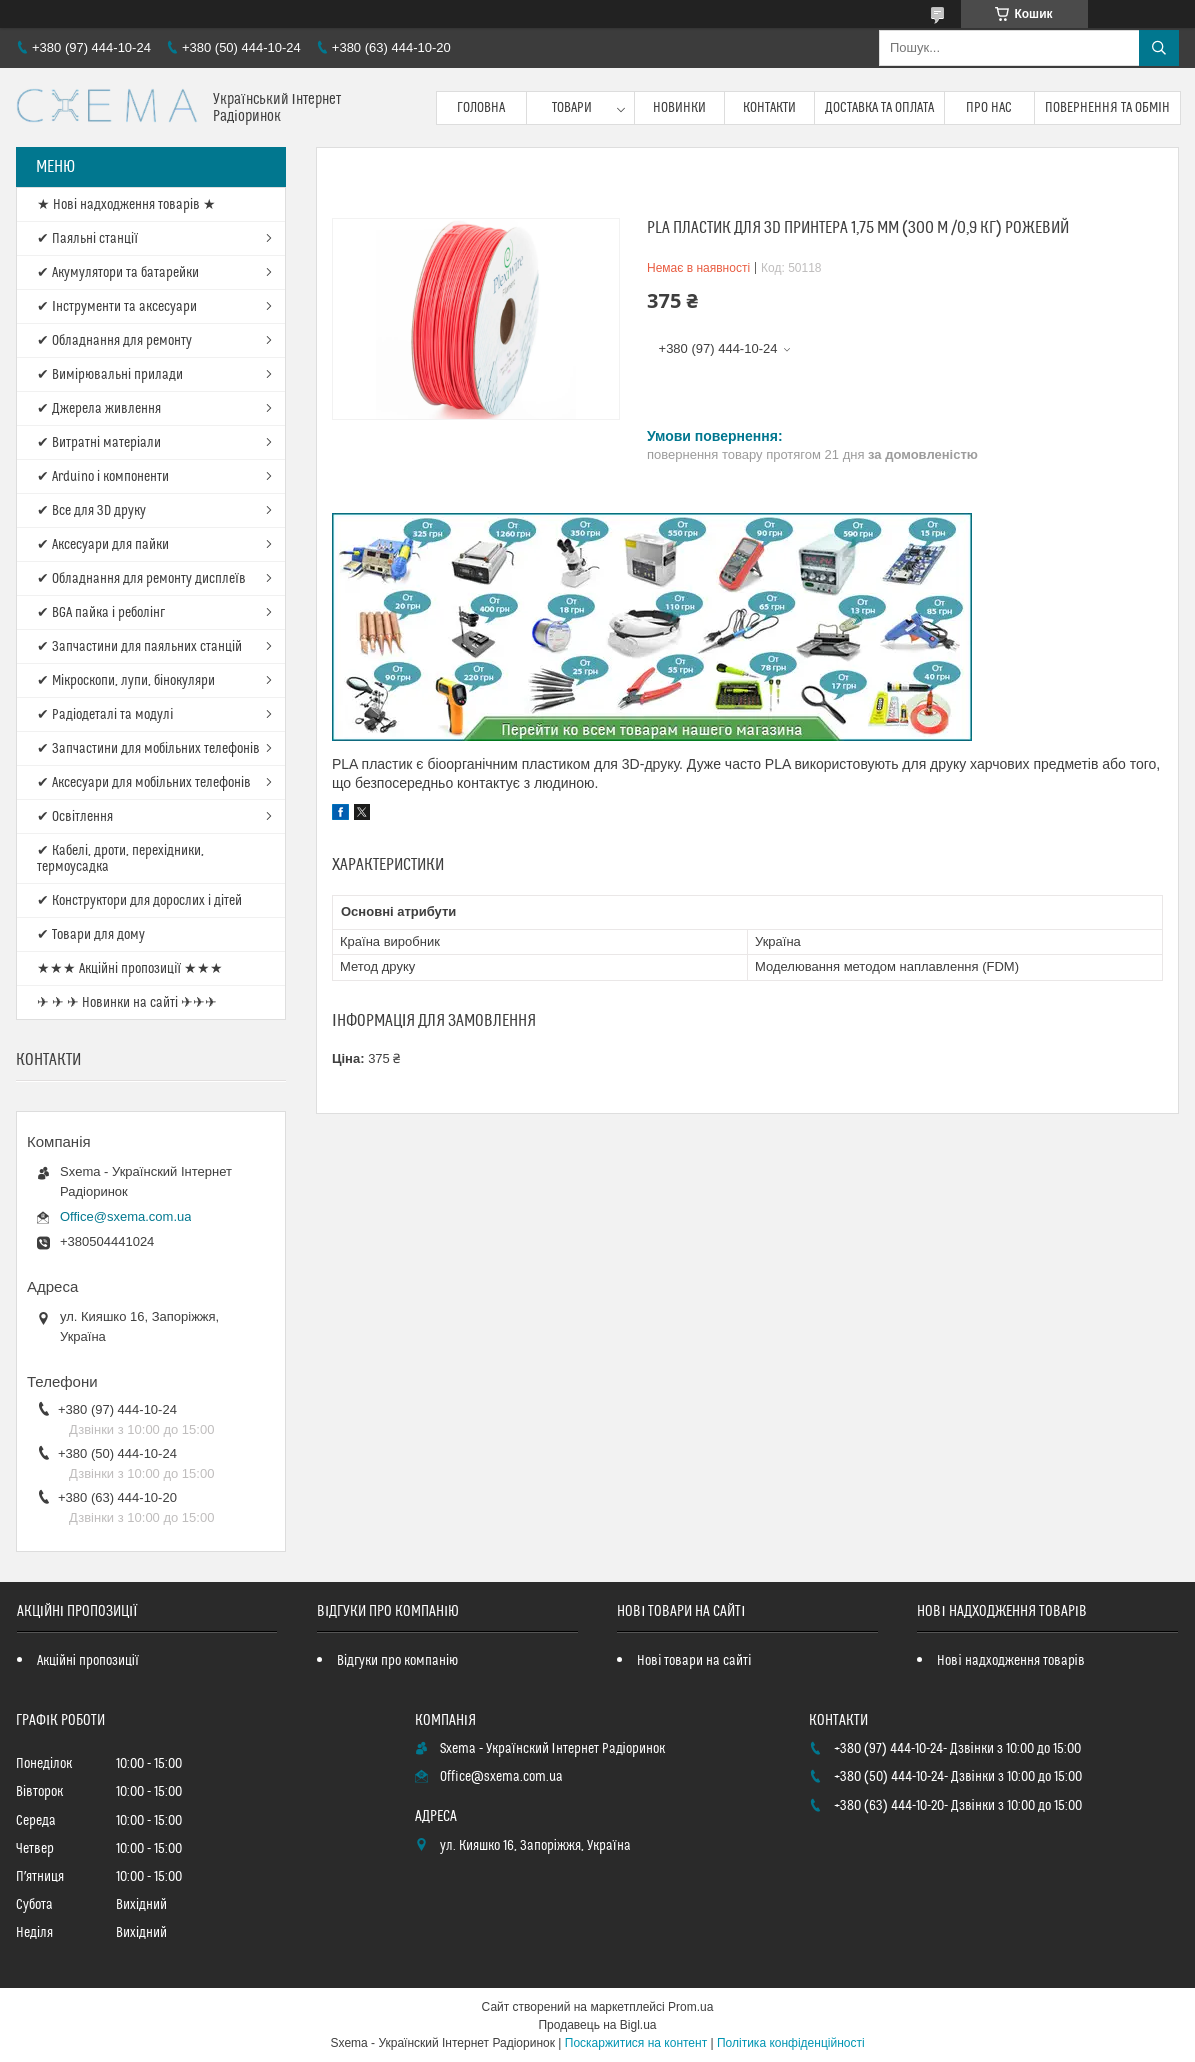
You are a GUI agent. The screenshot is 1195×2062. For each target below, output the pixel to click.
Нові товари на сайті (694, 1661)
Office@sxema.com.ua (125, 1216)
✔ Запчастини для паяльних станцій (139, 647)
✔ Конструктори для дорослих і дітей (139, 901)
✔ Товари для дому (91, 935)
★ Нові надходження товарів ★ (126, 205)
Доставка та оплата (879, 108)
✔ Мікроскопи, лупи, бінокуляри (126, 681)
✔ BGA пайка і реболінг (101, 613)
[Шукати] (1159, 48)
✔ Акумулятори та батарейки (118, 273)
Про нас (989, 108)
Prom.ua (690, 2007)
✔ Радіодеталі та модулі (105, 715)
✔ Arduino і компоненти (103, 477)
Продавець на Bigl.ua (597, 2025)
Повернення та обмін (1107, 108)
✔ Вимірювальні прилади (110, 375)
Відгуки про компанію (397, 1661)
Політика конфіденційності (791, 2043)
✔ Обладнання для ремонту (114, 341)
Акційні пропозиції (88, 1661)
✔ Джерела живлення (99, 409)
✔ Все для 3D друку (91, 511)
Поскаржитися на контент (636, 2043)
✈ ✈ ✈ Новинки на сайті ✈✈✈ (127, 1003)
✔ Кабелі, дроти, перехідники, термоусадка (120, 859)
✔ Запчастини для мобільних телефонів (148, 749)
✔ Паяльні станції (87, 239)
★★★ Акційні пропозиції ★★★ (130, 969)
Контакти (769, 108)
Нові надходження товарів (1010, 1661)
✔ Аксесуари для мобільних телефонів (144, 783)
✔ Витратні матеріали (99, 443)
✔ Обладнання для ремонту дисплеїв (141, 579)
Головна (481, 108)
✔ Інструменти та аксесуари (117, 307)
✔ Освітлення (75, 817)
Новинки (679, 108)
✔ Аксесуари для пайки (103, 545)
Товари (572, 108)
